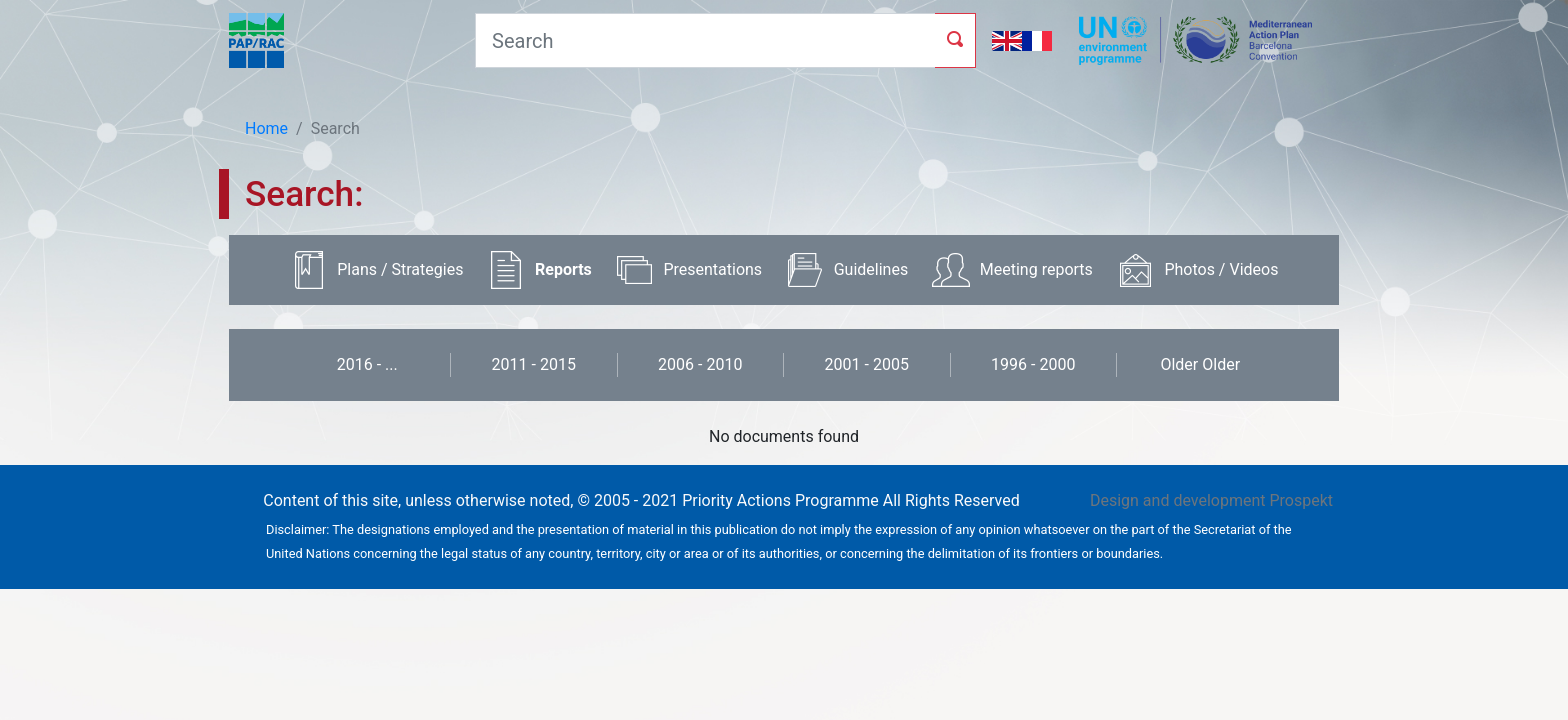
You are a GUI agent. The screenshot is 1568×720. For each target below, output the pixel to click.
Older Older (1200, 364)
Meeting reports (1036, 269)
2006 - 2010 (700, 364)
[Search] (705, 40)
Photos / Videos (1221, 269)
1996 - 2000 (1033, 364)
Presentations (712, 269)
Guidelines (871, 269)
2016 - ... (367, 364)
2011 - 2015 (534, 364)
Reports (563, 269)
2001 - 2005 (867, 364)
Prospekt (1301, 500)
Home (266, 128)
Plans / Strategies (400, 269)
